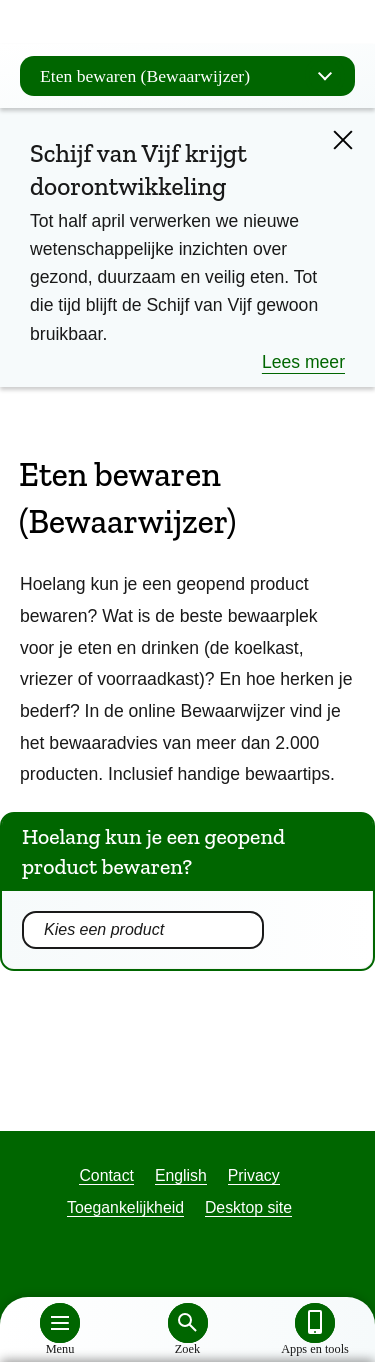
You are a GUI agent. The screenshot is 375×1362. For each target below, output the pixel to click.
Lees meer (303, 362)
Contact (106, 1175)
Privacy (254, 1175)
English (181, 1175)
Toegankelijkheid (125, 1207)
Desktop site (248, 1207)
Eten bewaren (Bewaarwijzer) (192, 76)
